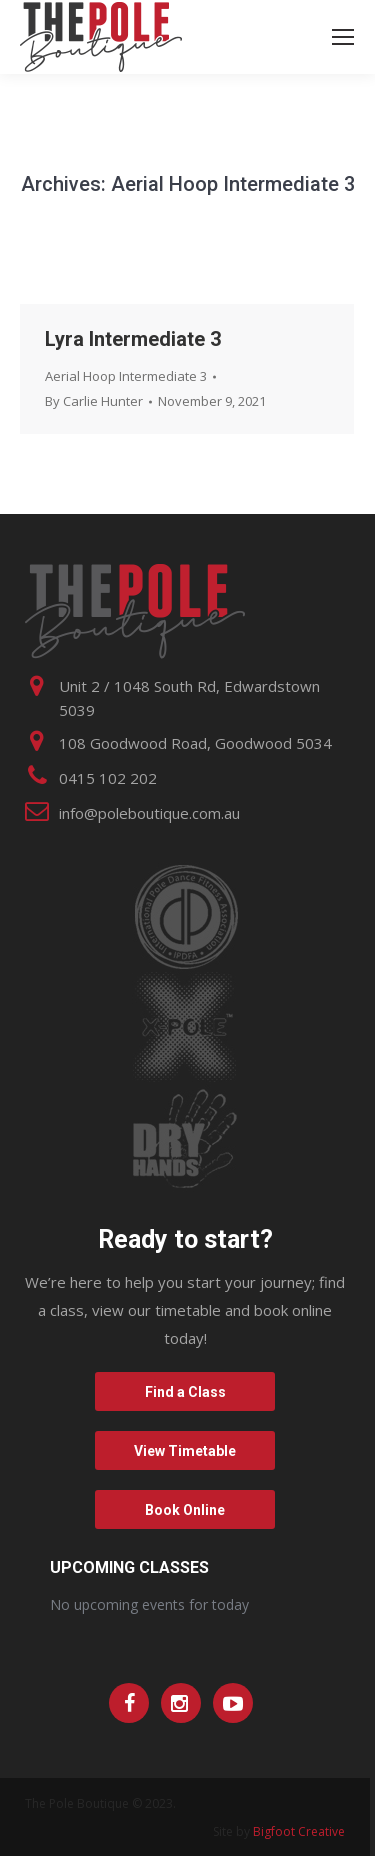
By (94, 401)
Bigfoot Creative (299, 1831)
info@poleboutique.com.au (149, 813)
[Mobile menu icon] (343, 37)
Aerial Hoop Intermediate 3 (126, 376)
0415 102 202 (108, 778)
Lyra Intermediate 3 (133, 339)
